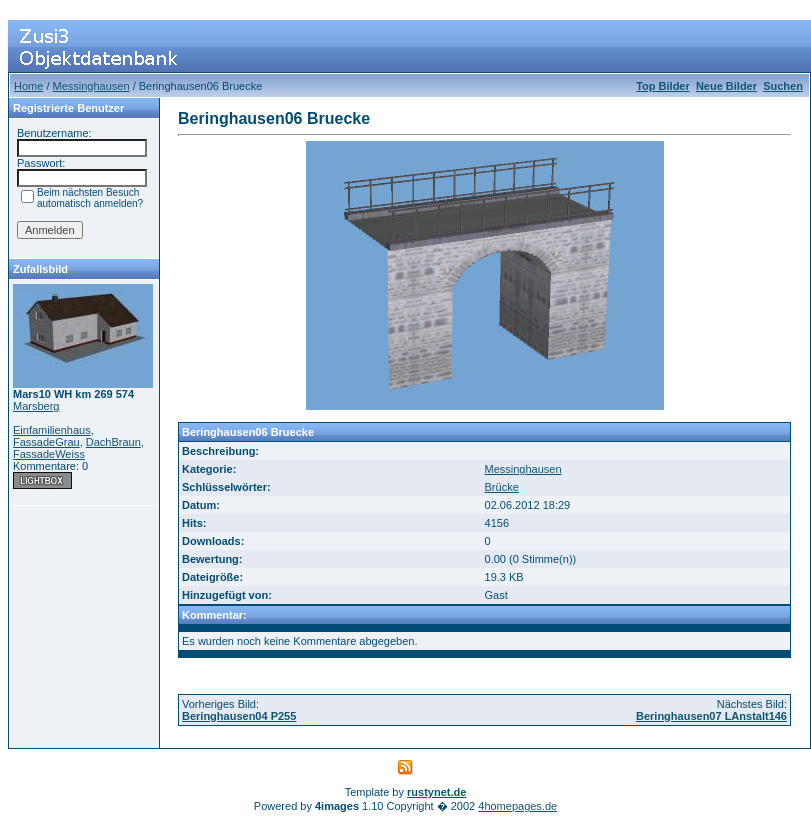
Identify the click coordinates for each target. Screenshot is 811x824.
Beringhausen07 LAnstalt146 (711, 716)
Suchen (783, 86)
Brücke (502, 487)
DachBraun (113, 442)
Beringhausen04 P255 (239, 716)
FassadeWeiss (49, 454)
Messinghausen (91, 86)
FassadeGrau (46, 442)
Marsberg (36, 406)
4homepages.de (517, 806)
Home (28, 86)
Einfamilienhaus (52, 430)
